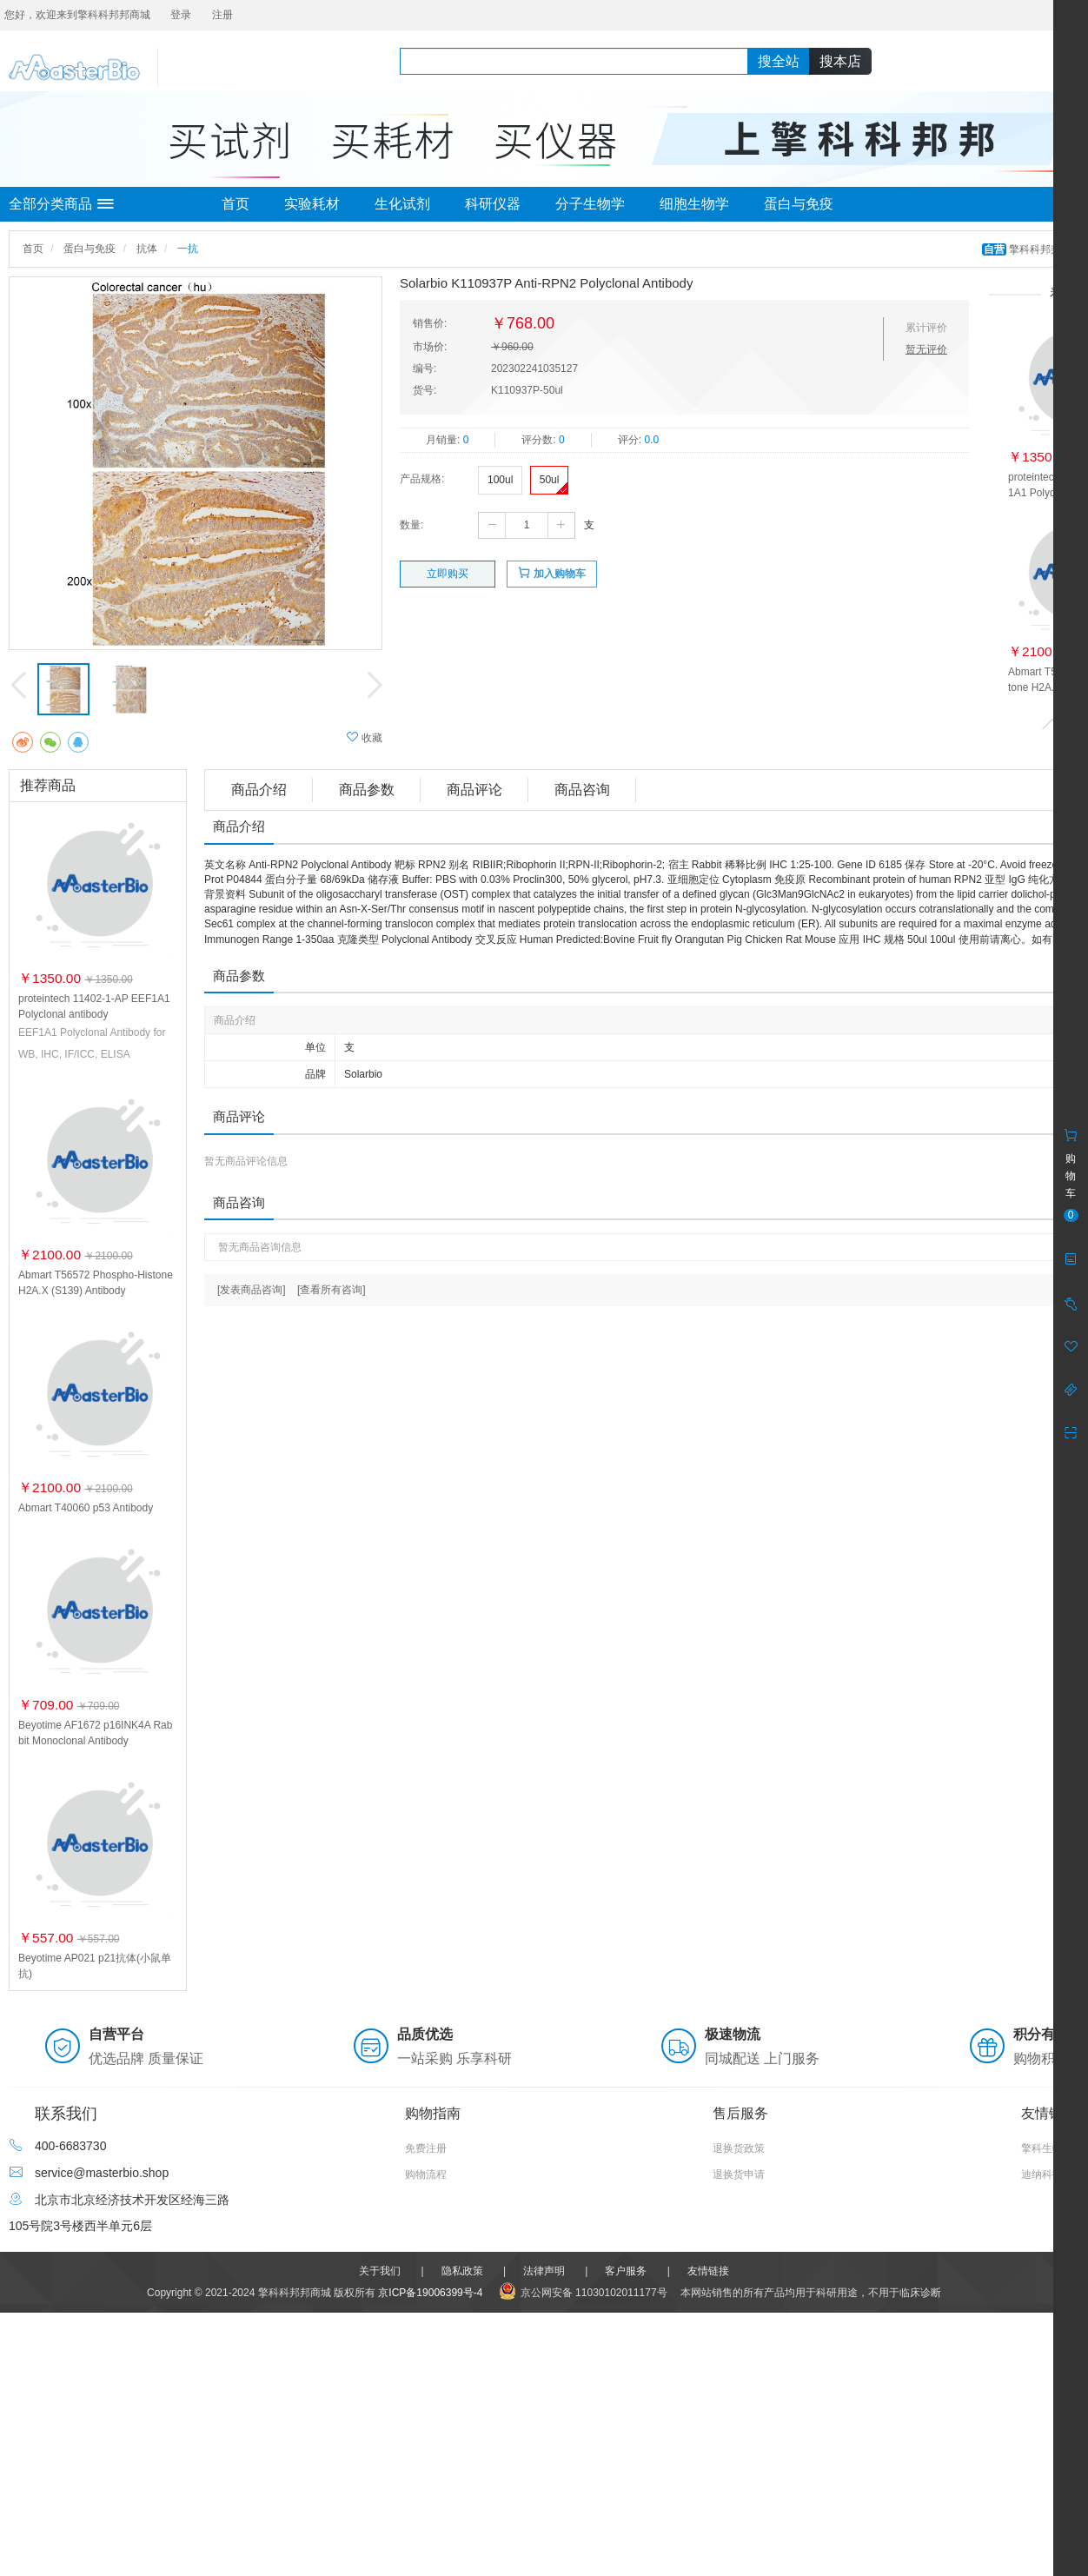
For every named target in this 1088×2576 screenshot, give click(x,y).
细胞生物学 (694, 203)
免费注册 (426, 2148)
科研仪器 (493, 203)
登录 (180, 15)
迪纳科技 (1042, 2174)
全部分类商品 (61, 204)
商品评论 (474, 789)
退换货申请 (739, 2174)
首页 (235, 203)
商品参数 (367, 789)
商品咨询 (582, 789)
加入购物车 (551, 573)
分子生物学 (590, 203)
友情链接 (708, 2271)
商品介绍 (259, 789)
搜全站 (778, 61)
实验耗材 (312, 203)
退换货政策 (739, 2148)
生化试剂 (402, 203)
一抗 (187, 248)
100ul (500, 480)
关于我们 (380, 2271)
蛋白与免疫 (798, 203)
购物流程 (426, 2174)
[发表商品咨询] (251, 1290)
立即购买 (447, 574)
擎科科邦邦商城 (1033, 249)
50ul (550, 480)
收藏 (364, 737)
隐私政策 (462, 2271)
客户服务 (626, 2271)
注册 (222, 15)
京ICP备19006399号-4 (430, 2293)
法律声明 (544, 2271)
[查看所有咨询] (331, 1290)
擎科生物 (1042, 2148)
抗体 (146, 248)
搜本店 (840, 61)
